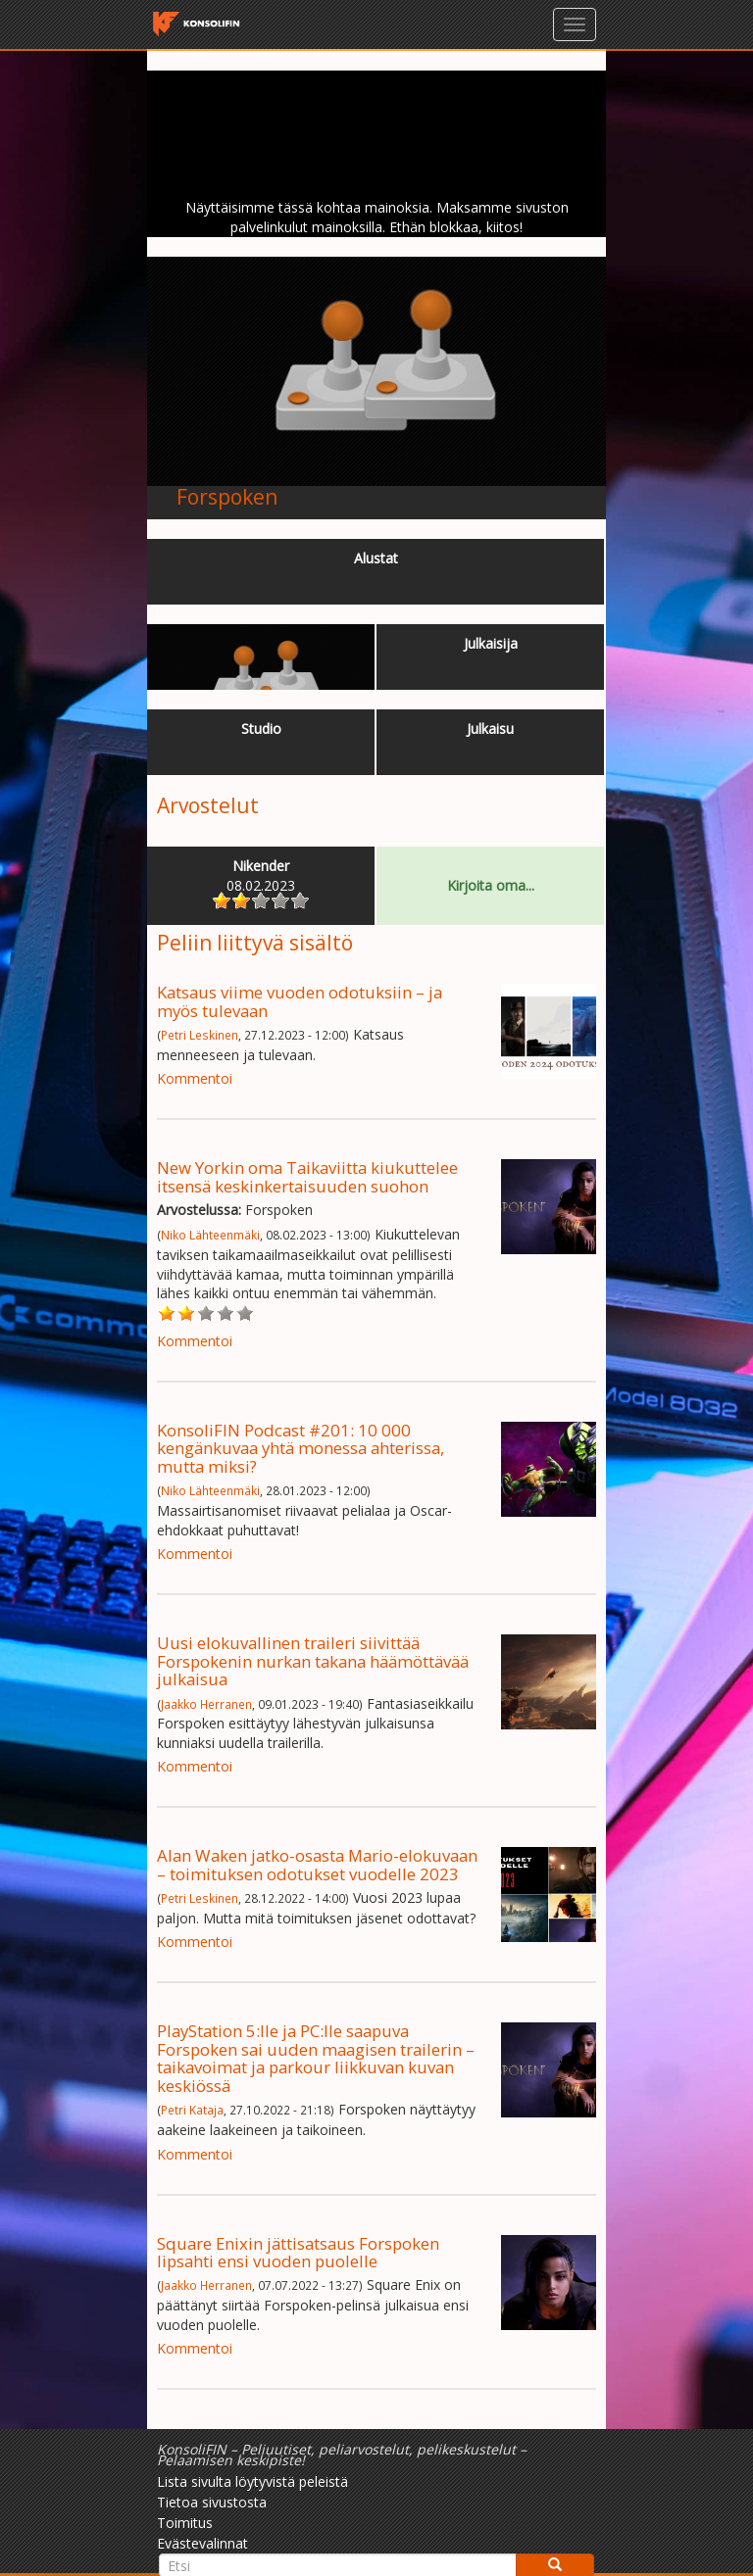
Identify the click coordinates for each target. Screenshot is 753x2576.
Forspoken (226, 496)
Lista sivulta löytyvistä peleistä (252, 2481)
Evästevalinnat (202, 2543)
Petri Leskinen (199, 1035)
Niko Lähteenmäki (210, 1234)
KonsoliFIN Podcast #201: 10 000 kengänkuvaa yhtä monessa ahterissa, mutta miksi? (300, 1448)
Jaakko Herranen (206, 1704)
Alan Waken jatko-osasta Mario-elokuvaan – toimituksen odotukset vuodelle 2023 (317, 1864)
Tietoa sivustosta (212, 2502)
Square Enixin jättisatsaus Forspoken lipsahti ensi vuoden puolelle (298, 2252)
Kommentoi (194, 1078)
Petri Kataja (192, 2109)
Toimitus (185, 2522)
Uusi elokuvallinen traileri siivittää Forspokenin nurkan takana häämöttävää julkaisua (313, 1660)
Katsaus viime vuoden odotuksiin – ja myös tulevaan (299, 1001)
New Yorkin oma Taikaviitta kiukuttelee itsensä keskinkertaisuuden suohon (307, 1176)
